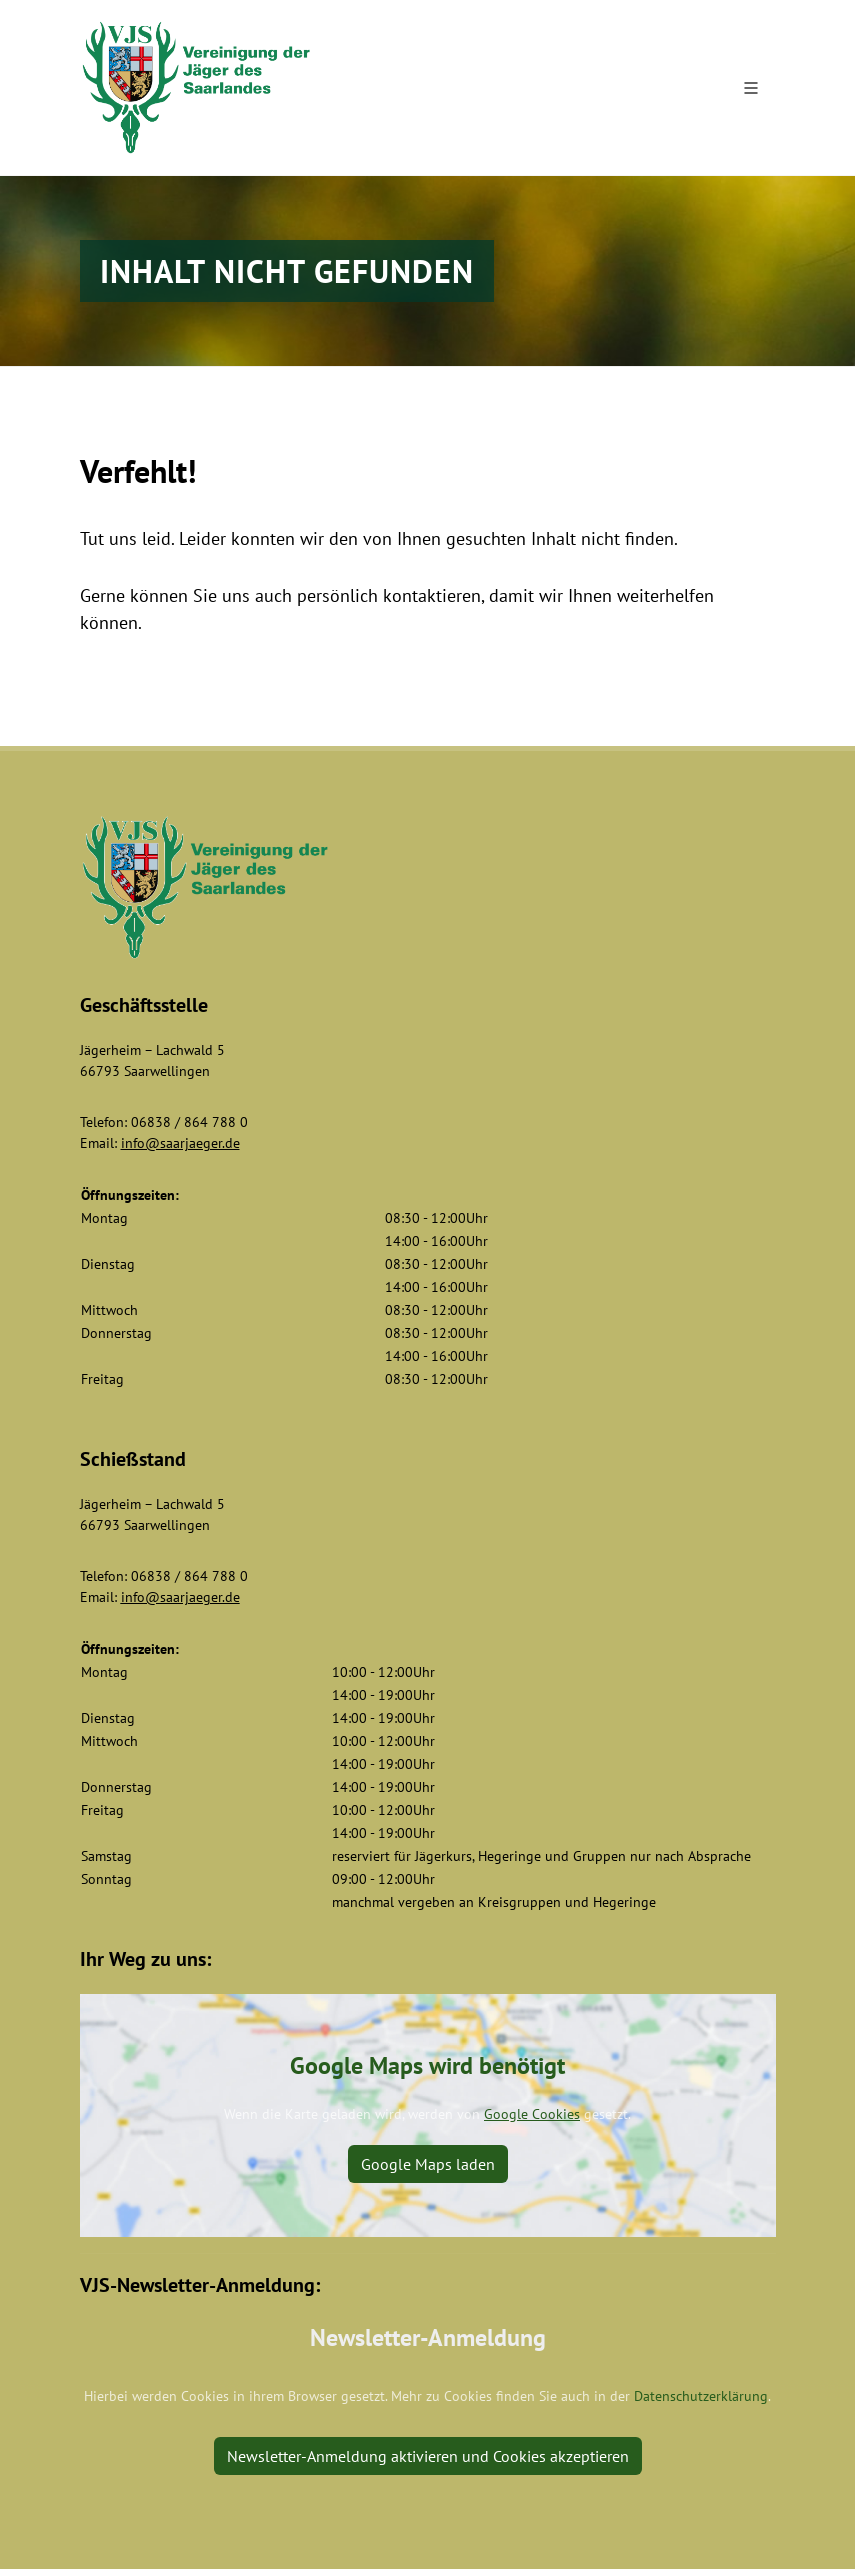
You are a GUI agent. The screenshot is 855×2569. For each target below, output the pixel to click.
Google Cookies (532, 2114)
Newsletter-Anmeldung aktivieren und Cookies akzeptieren (428, 2456)
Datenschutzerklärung (701, 2396)
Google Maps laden (428, 2164)
